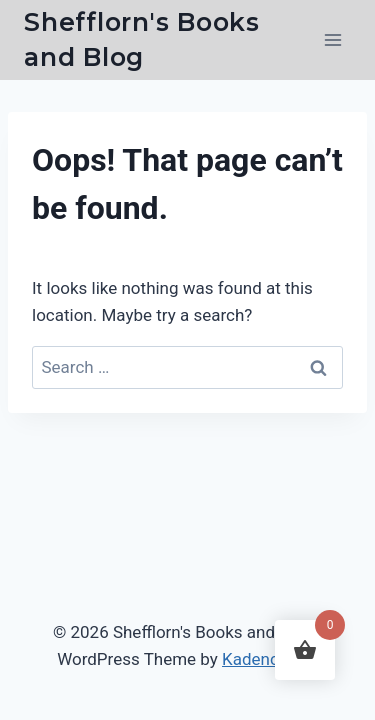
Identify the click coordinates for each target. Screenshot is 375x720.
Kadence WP (270, 659)
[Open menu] (332, 39)
